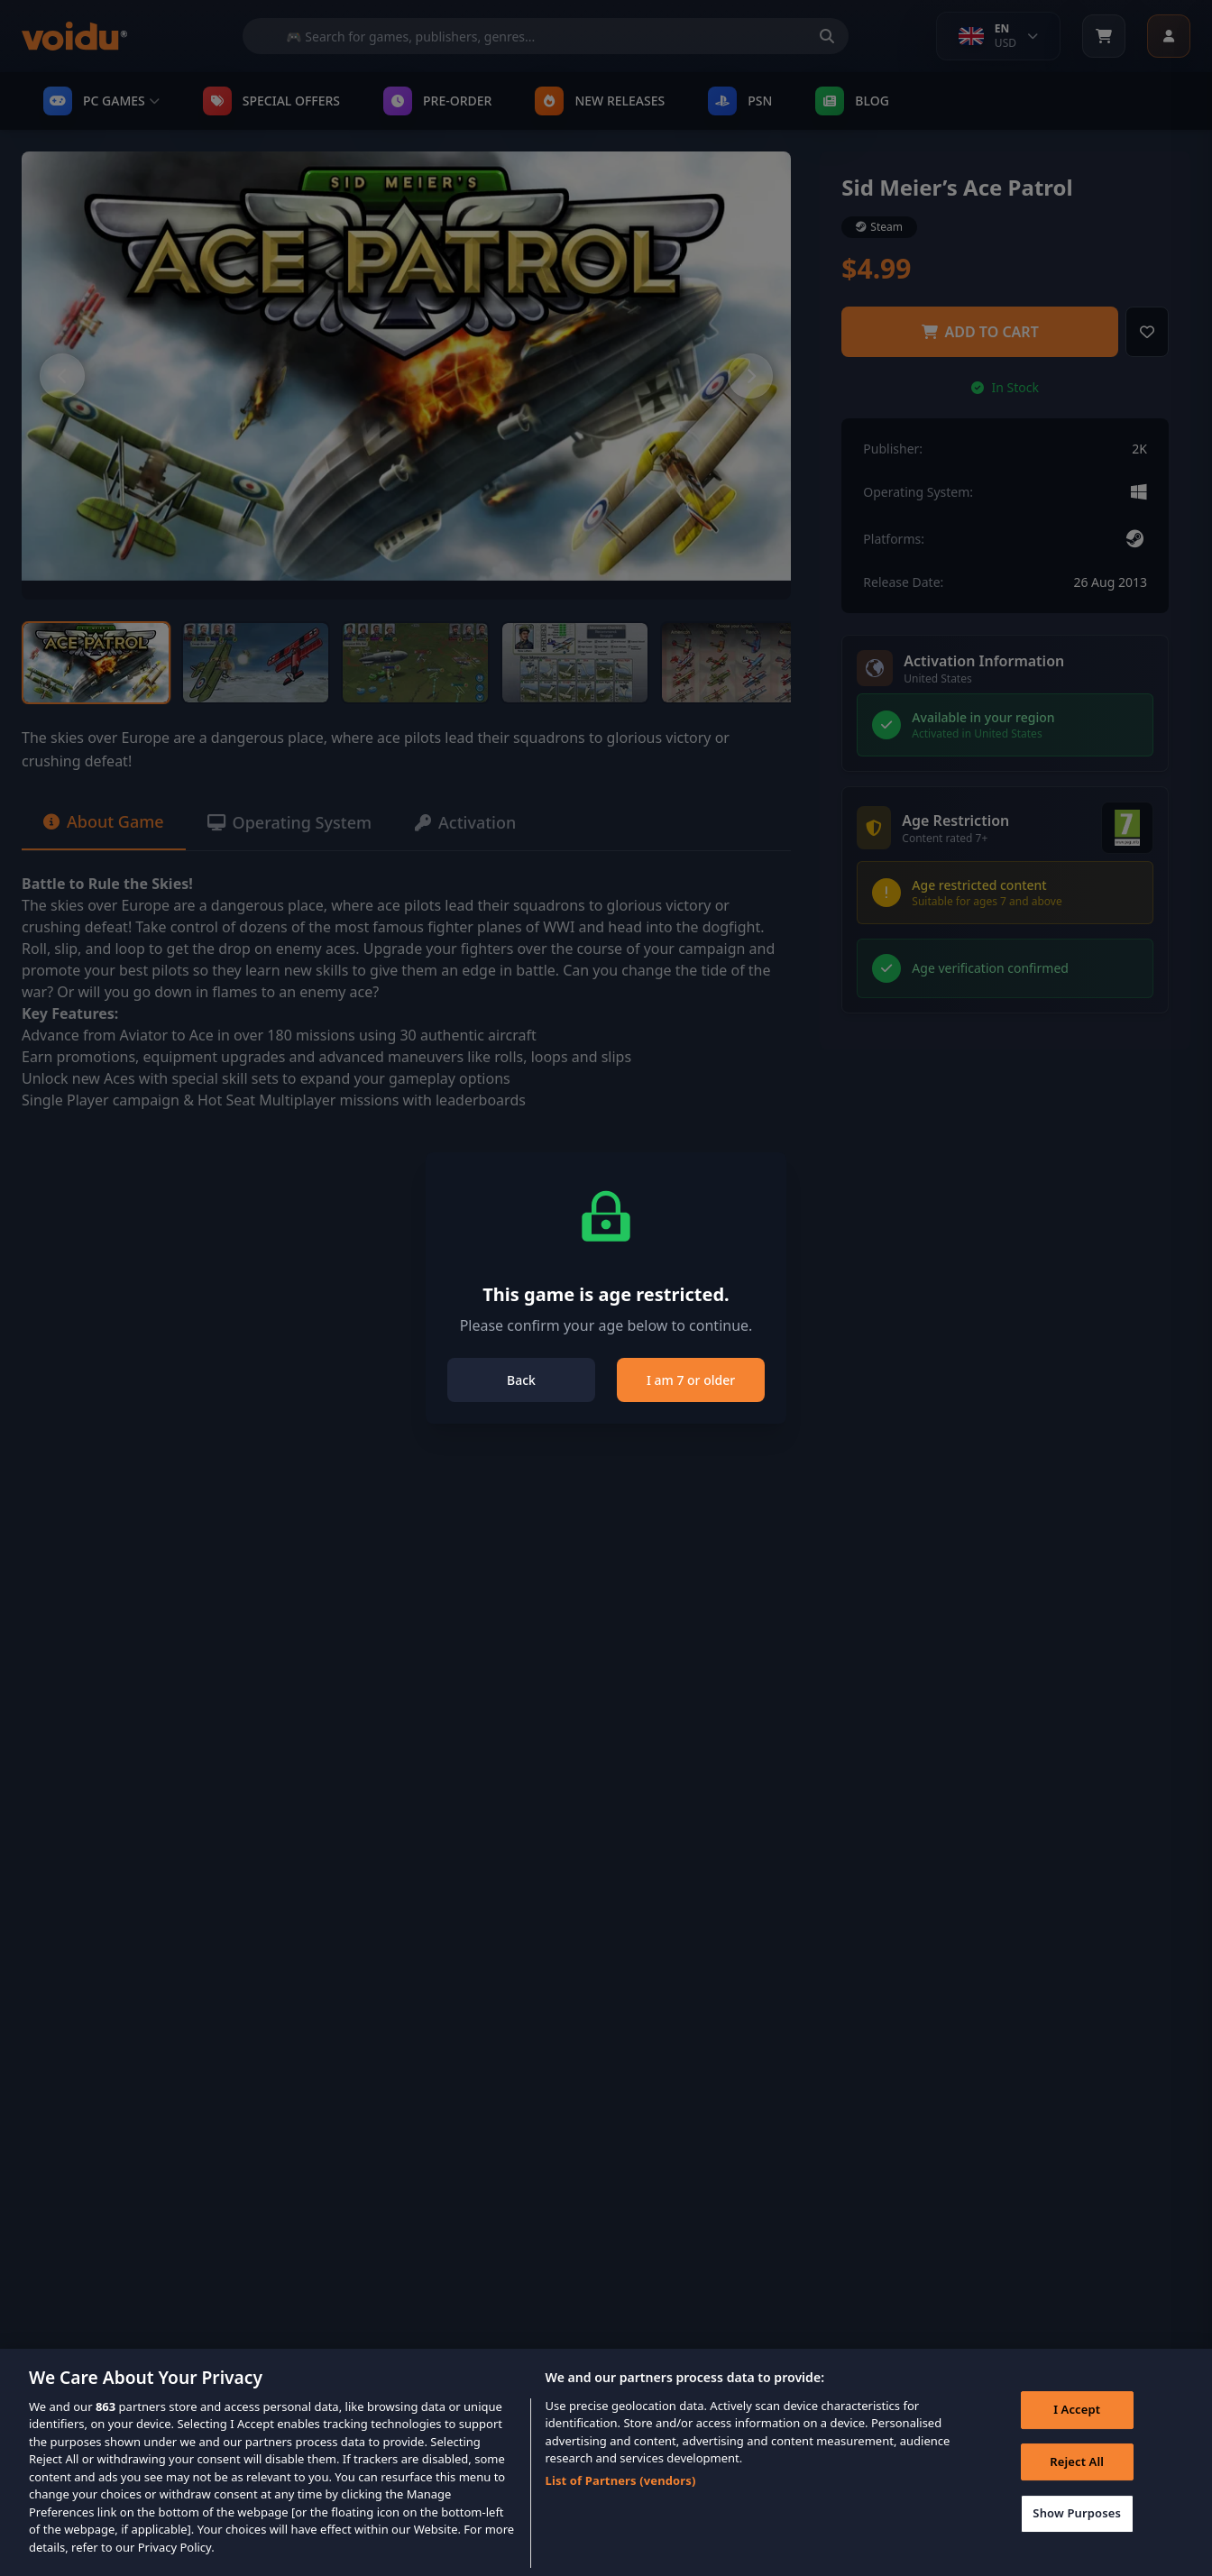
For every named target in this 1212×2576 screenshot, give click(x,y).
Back (521, 1380)
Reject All (1077, 2485)
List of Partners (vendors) (621, 2504)
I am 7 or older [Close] (691, 1380)
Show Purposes (1077, 2536)
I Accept (1076, 2433)
